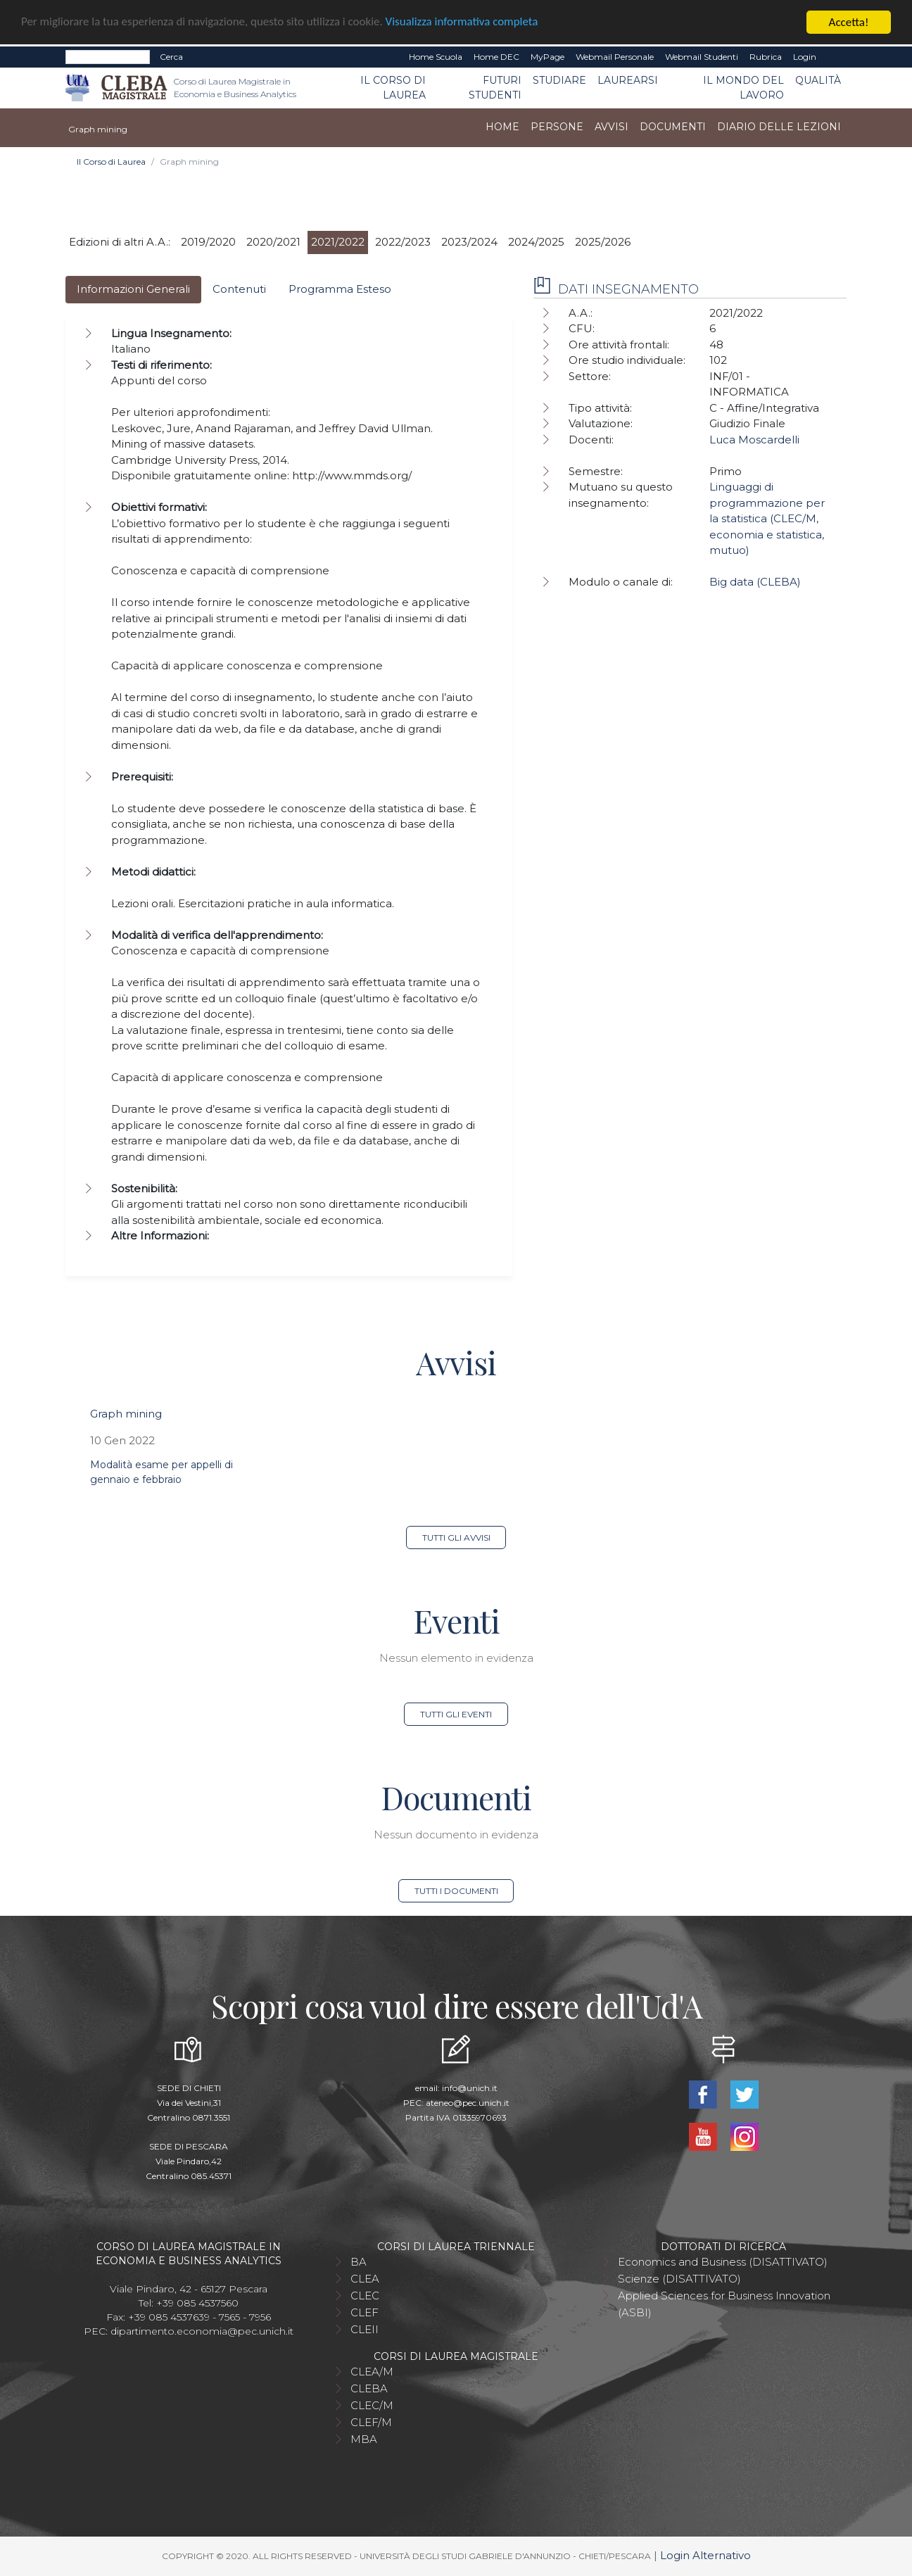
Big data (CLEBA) (755, 581)
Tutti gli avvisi (456, 1537)
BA (358, 2261)
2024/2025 (536, 241)
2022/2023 (403, 241)
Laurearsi (627, 80)
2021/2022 (338, 241)
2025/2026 (603, 241)
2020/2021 (273, 241)
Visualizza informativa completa (463, 22)
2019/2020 (208, 241)
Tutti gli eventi (456, 1714)
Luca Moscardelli (754, 439)
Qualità (818, 80)
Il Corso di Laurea (393, 87)
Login (804, 56)
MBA (363, 2439)
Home (502, 126)
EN (834, 57)
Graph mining (126, 1413)
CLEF (364, 2312)
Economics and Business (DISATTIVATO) (723, 2261)
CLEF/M (371, 2422)
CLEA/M (371, 2371)
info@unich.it (470, 2088)
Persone (557, 126)
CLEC (364, 2295)
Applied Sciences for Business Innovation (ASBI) (724, 2304)
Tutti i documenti (456, 1891)
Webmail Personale (615, 56)
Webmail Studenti (701, 56)
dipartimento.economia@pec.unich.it (201, 2331)
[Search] (107, 57)
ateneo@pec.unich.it (467, 2102)
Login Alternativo (705, 2555)
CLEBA (369, 2388)
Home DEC (496, 56)
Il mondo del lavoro (743, 87)
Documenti (673, 126)
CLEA (364, 2278)
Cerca (171, 56)
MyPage (547, 56)
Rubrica (765, 56)
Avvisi (611, 126)
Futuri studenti (495, 87)
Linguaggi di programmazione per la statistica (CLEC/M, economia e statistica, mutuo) (767, 518)
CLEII (364, 2329)
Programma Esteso (340, 289)
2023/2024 (469, 241)
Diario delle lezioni (779, 126)
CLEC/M (371, 2405)
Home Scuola (435, 56)
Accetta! (849, 22)
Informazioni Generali (133, 289)
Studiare (559, 80)
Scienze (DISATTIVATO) (679, 2278)
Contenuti (239, 289)
